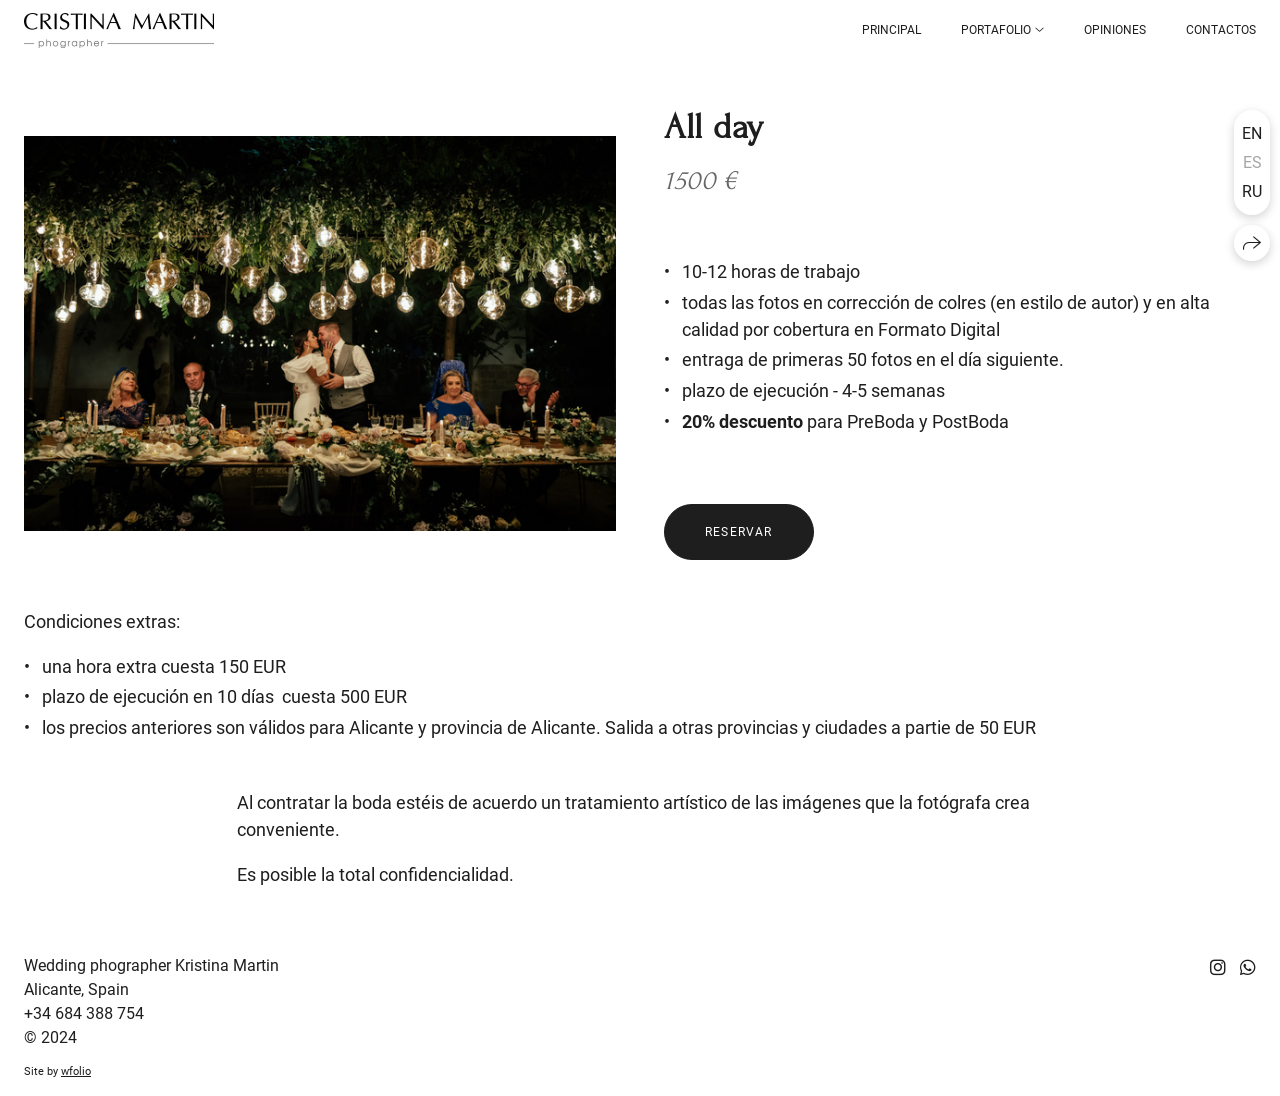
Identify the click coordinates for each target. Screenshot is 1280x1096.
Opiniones (1115, 30)
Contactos (1221, 30)
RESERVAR (739, 532)
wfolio (76, 1071)
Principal (891, 30)
